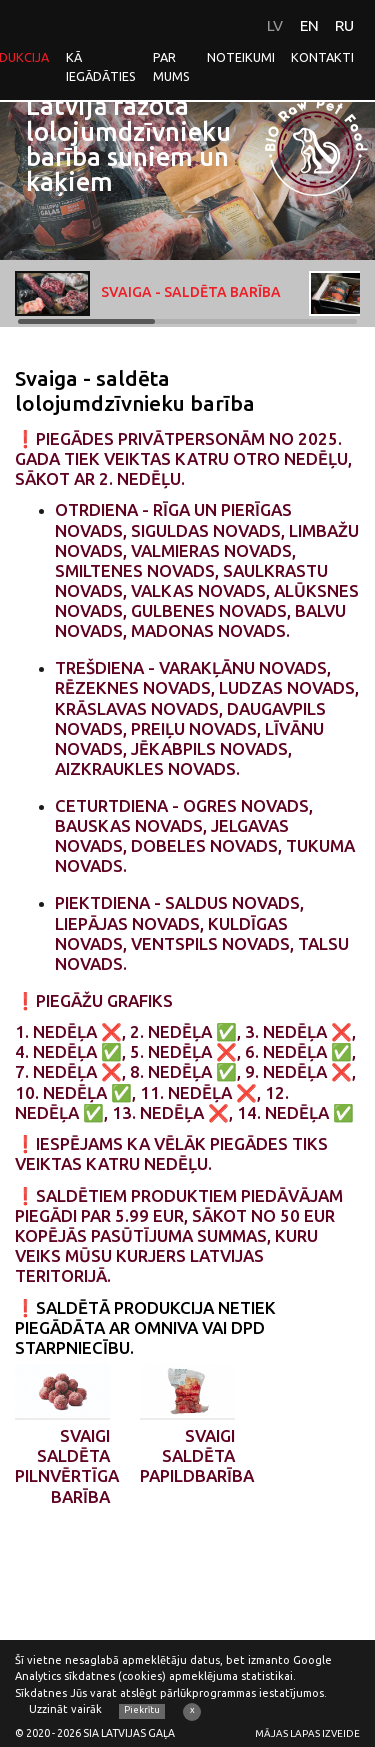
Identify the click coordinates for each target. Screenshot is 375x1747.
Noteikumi (241, 57)
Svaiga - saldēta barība (148, 293)
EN (309, 25)
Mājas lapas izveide (307, 1733)
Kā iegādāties (101, 66)
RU (344, 25)
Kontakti (322, 57)
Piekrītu (142, 1710)
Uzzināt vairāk (65, 1709)
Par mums (171, 66)
